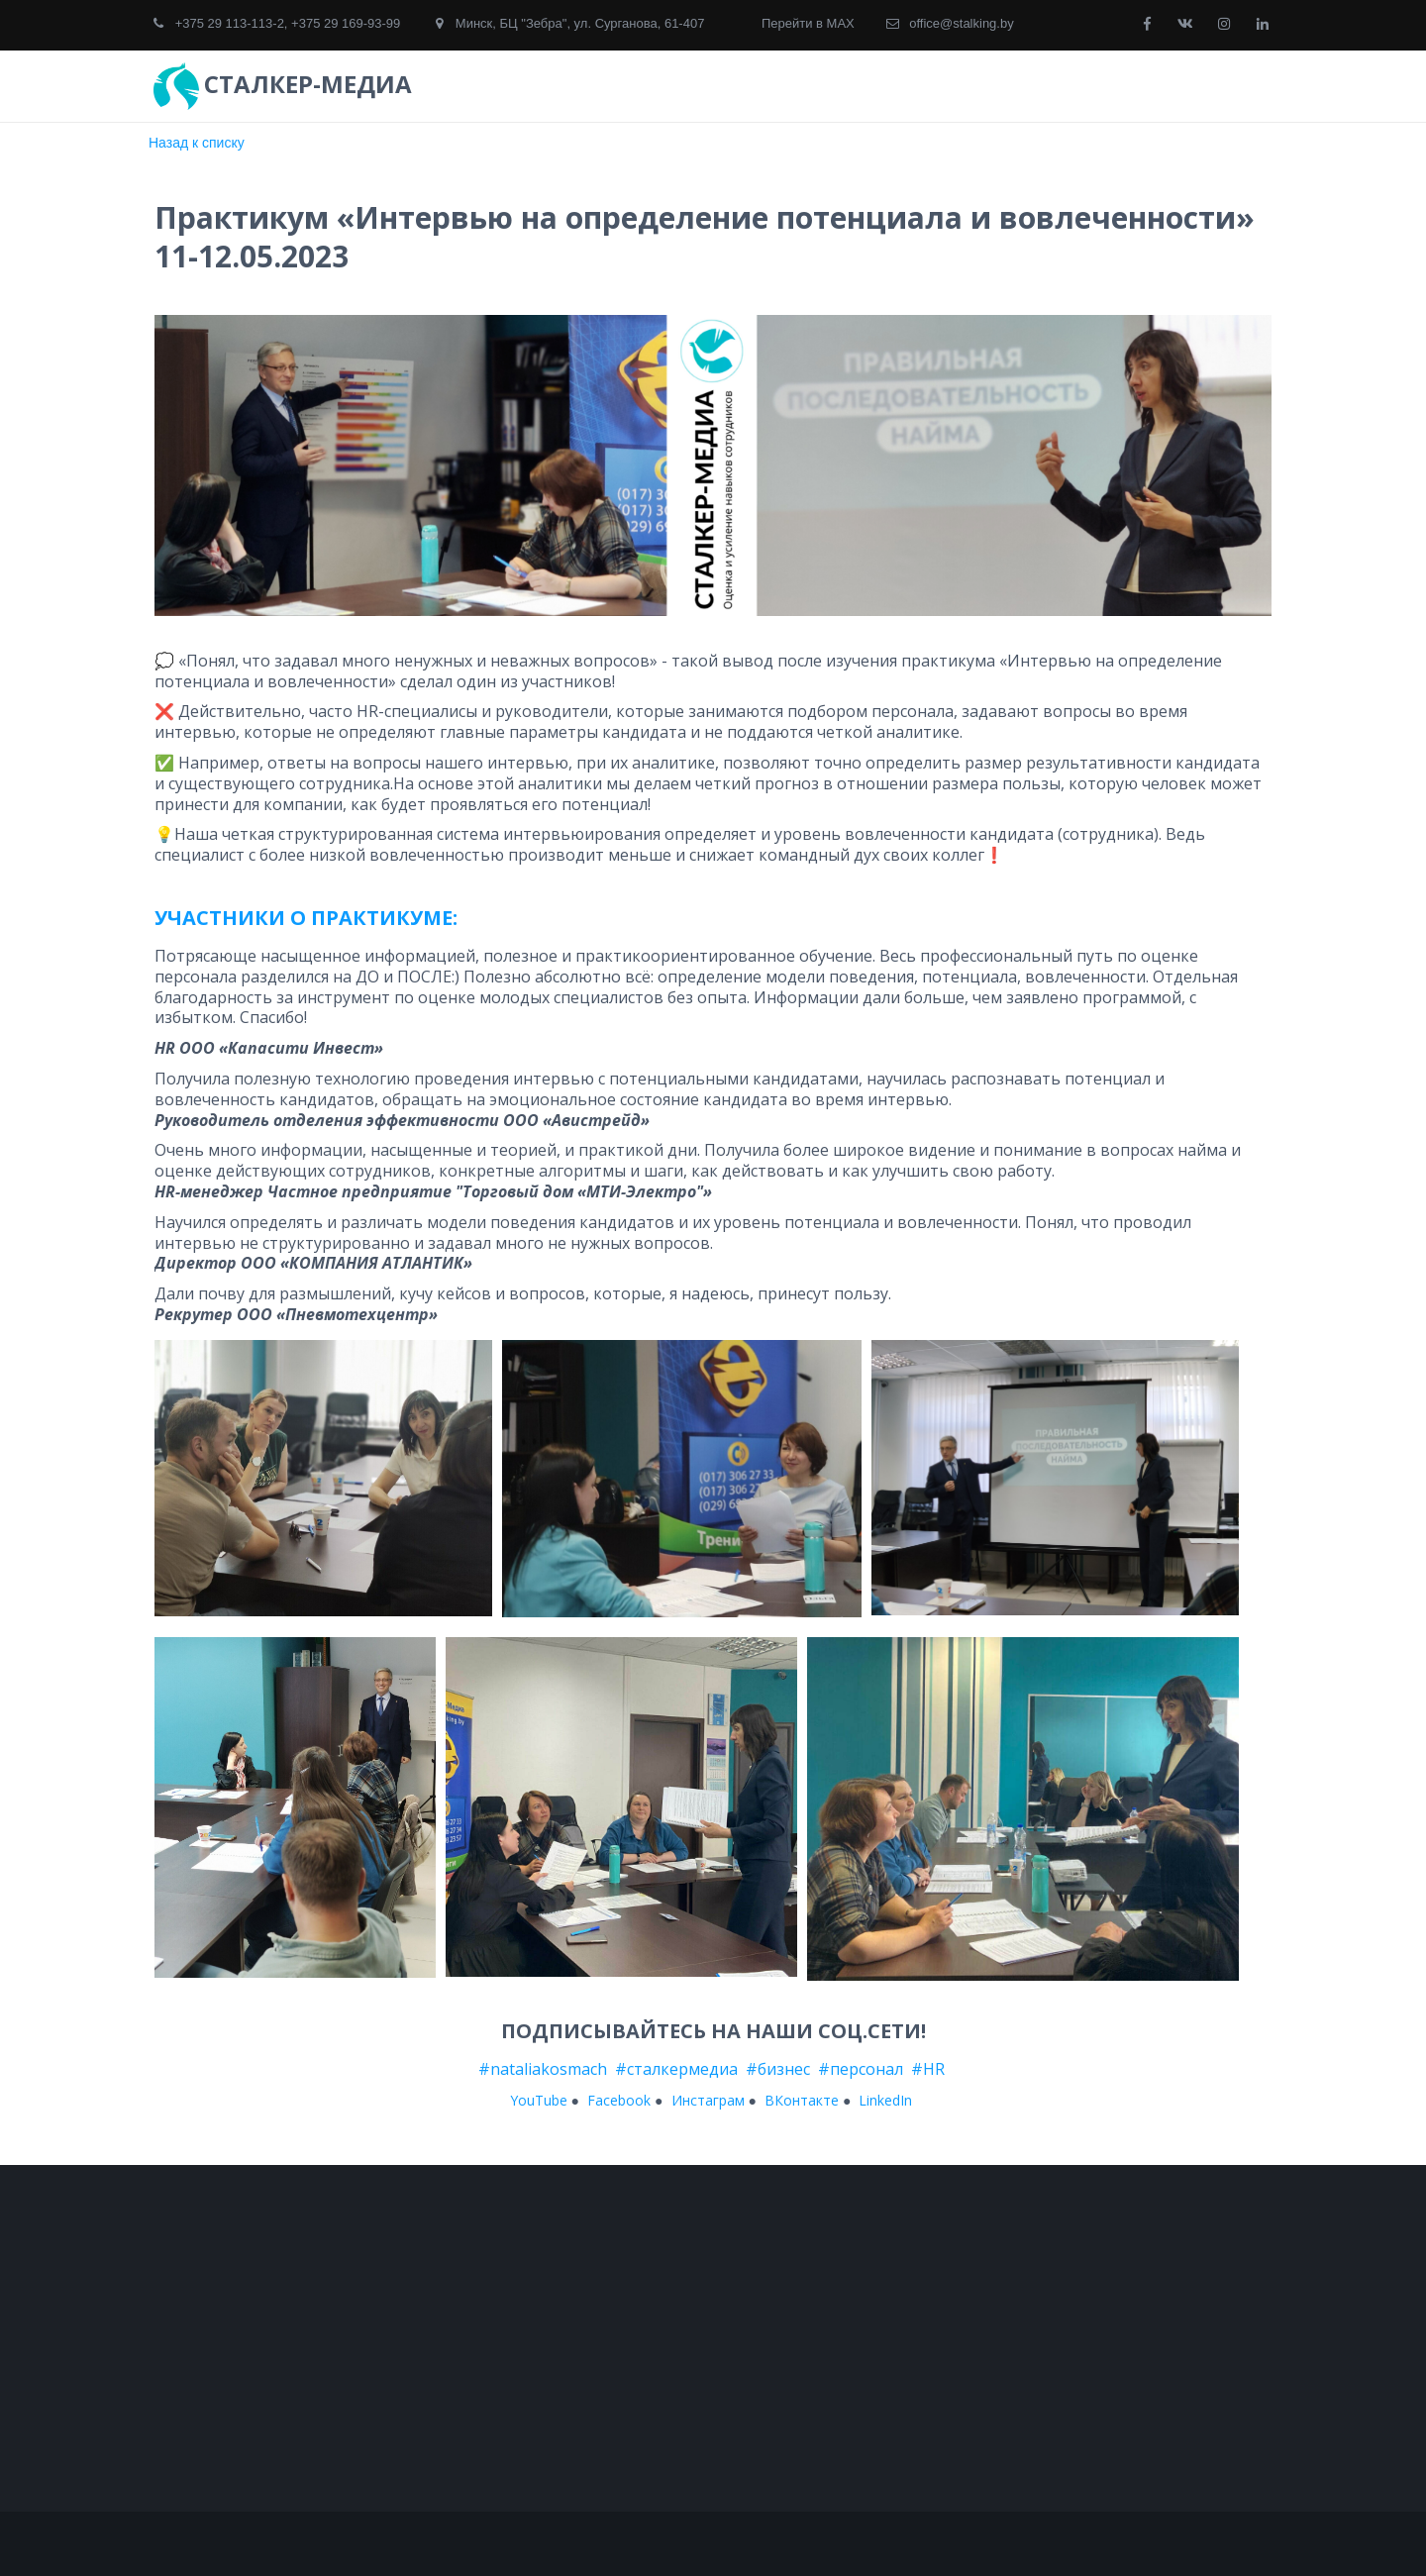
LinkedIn (885, 2100)
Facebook (619, 2100)
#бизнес (780, 2069)
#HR (928, 2069)
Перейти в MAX (808, 23)
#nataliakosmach (544, 2069)
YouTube (538, 2100)
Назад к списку (197, 143)
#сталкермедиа (674, 2069)
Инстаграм (708, 2100)
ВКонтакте (801, 2100)
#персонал (862, 2069)
